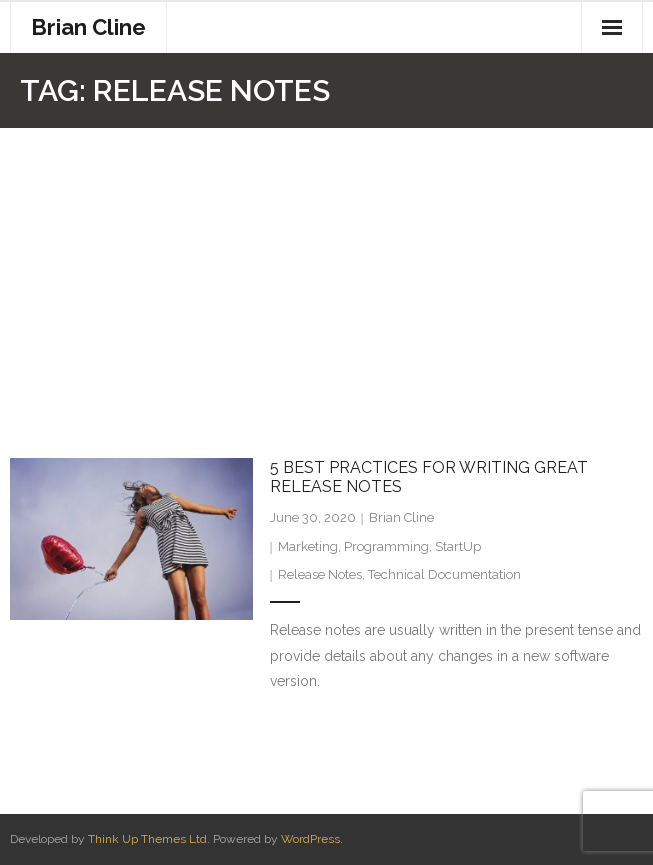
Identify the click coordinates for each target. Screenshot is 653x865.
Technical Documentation (444, 574)
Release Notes (320, 574)
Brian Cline (401, 517)
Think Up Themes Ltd (147, 839)
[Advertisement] (326, 278)
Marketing (308, 546)
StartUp (458, 546)
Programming (386, 546)
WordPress (310, 839)
